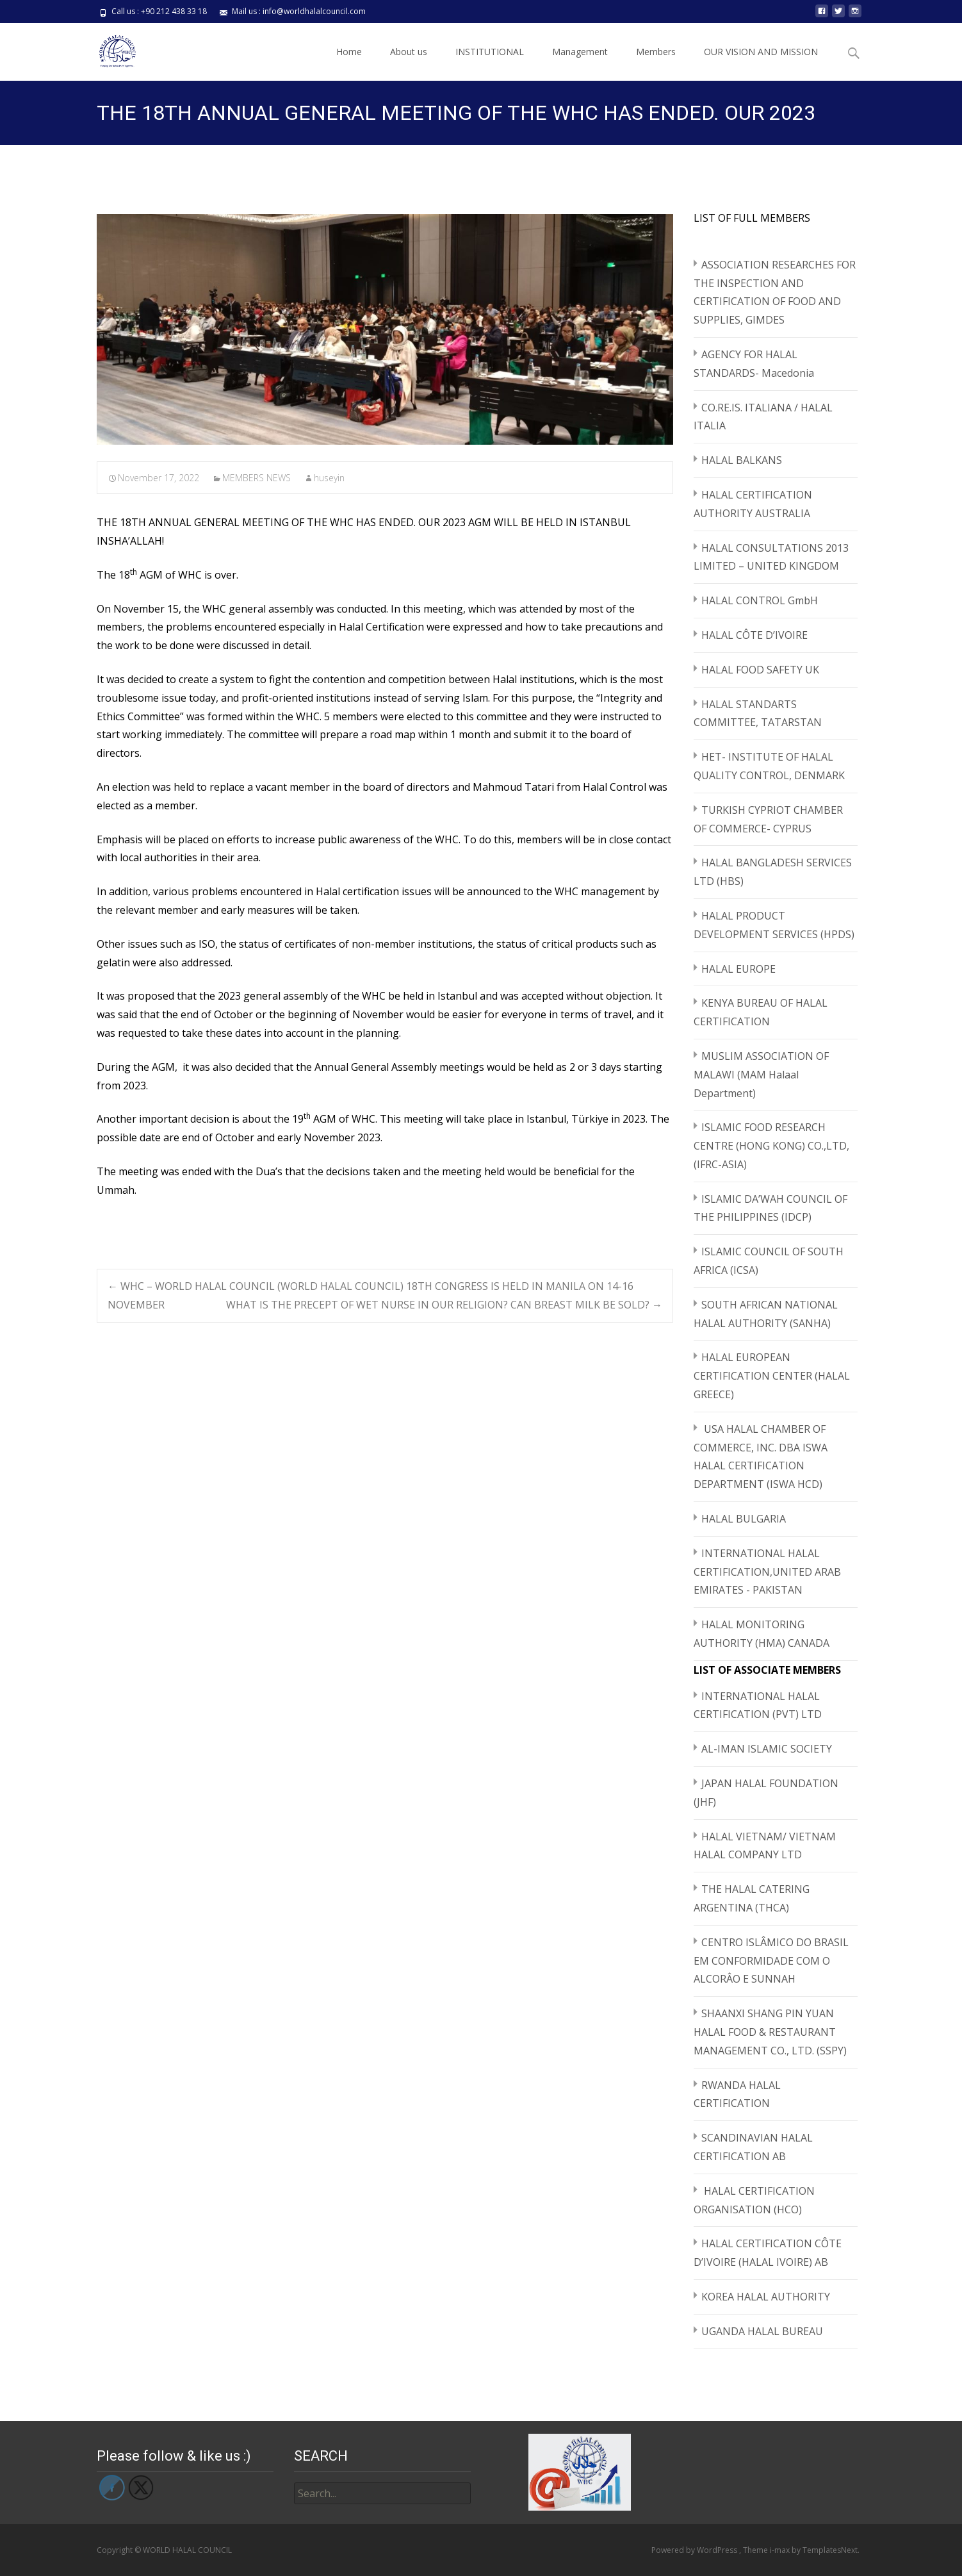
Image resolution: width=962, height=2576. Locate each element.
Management (580, 51)
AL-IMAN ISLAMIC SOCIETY (766, 1749)
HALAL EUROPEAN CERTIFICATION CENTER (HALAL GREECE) (772, 1375)
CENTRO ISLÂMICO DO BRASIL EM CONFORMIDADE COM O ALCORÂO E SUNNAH (771, 1960)
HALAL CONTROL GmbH (759, 600)
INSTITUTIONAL (489, 51)
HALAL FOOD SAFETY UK (760, 670)
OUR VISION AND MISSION (761, 51)
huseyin (329, 478)
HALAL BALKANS (741, 460)
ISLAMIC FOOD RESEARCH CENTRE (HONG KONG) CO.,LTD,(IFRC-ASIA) (771, 1145)
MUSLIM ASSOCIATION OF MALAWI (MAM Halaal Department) (761, 1074)
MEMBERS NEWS (256, 478)
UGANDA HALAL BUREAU (762, 2331)
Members (656, 51)
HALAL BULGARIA (743, 1519)
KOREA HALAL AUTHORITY (765, 2297)
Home (349, 51)
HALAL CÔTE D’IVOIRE (754, 635)
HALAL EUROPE (738, 969)
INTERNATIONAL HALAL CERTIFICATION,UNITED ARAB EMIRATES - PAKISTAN (767, 1572)
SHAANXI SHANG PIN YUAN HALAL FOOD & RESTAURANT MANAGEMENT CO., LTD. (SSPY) (770, 2032)
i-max (781, 2550)
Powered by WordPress (695, 2550)
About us (408, 51)
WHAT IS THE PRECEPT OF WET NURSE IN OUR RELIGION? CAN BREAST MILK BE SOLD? (444, 1305)
